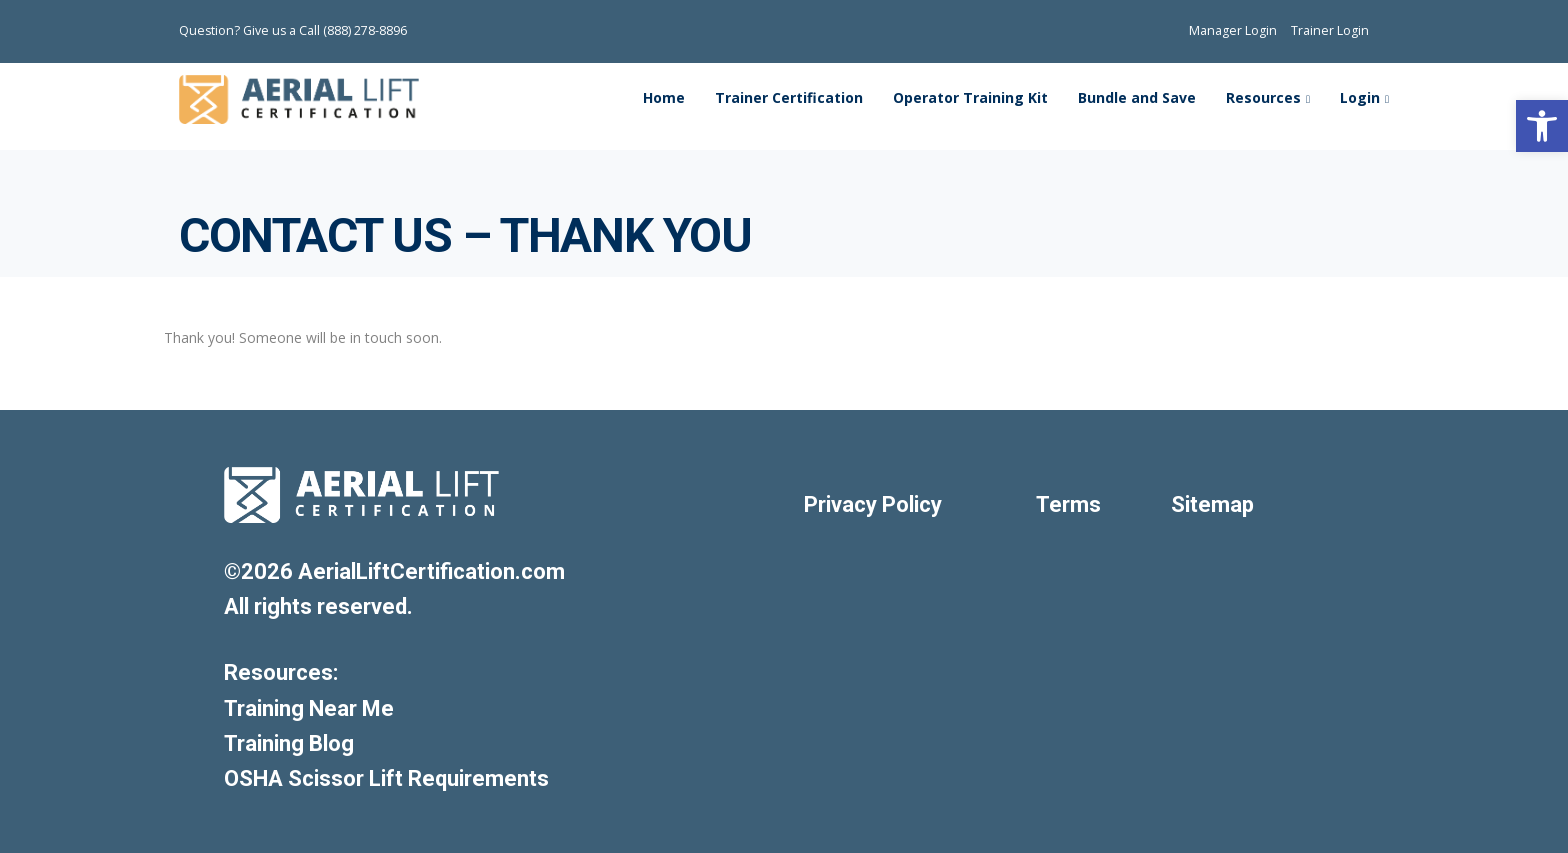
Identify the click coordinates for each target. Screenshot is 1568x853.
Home (664, 97)
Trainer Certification (789, 97)
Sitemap (1212, 504)
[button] (1542, 126)
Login (1360, 97)
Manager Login (1233, 30)
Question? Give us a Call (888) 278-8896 (293, 30)
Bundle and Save (1137, 97)
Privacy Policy (873, 504)
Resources (1263, 97)
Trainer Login (1330, 30)
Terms (1068, 504)
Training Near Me (309, 708)
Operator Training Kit (970, 97)
